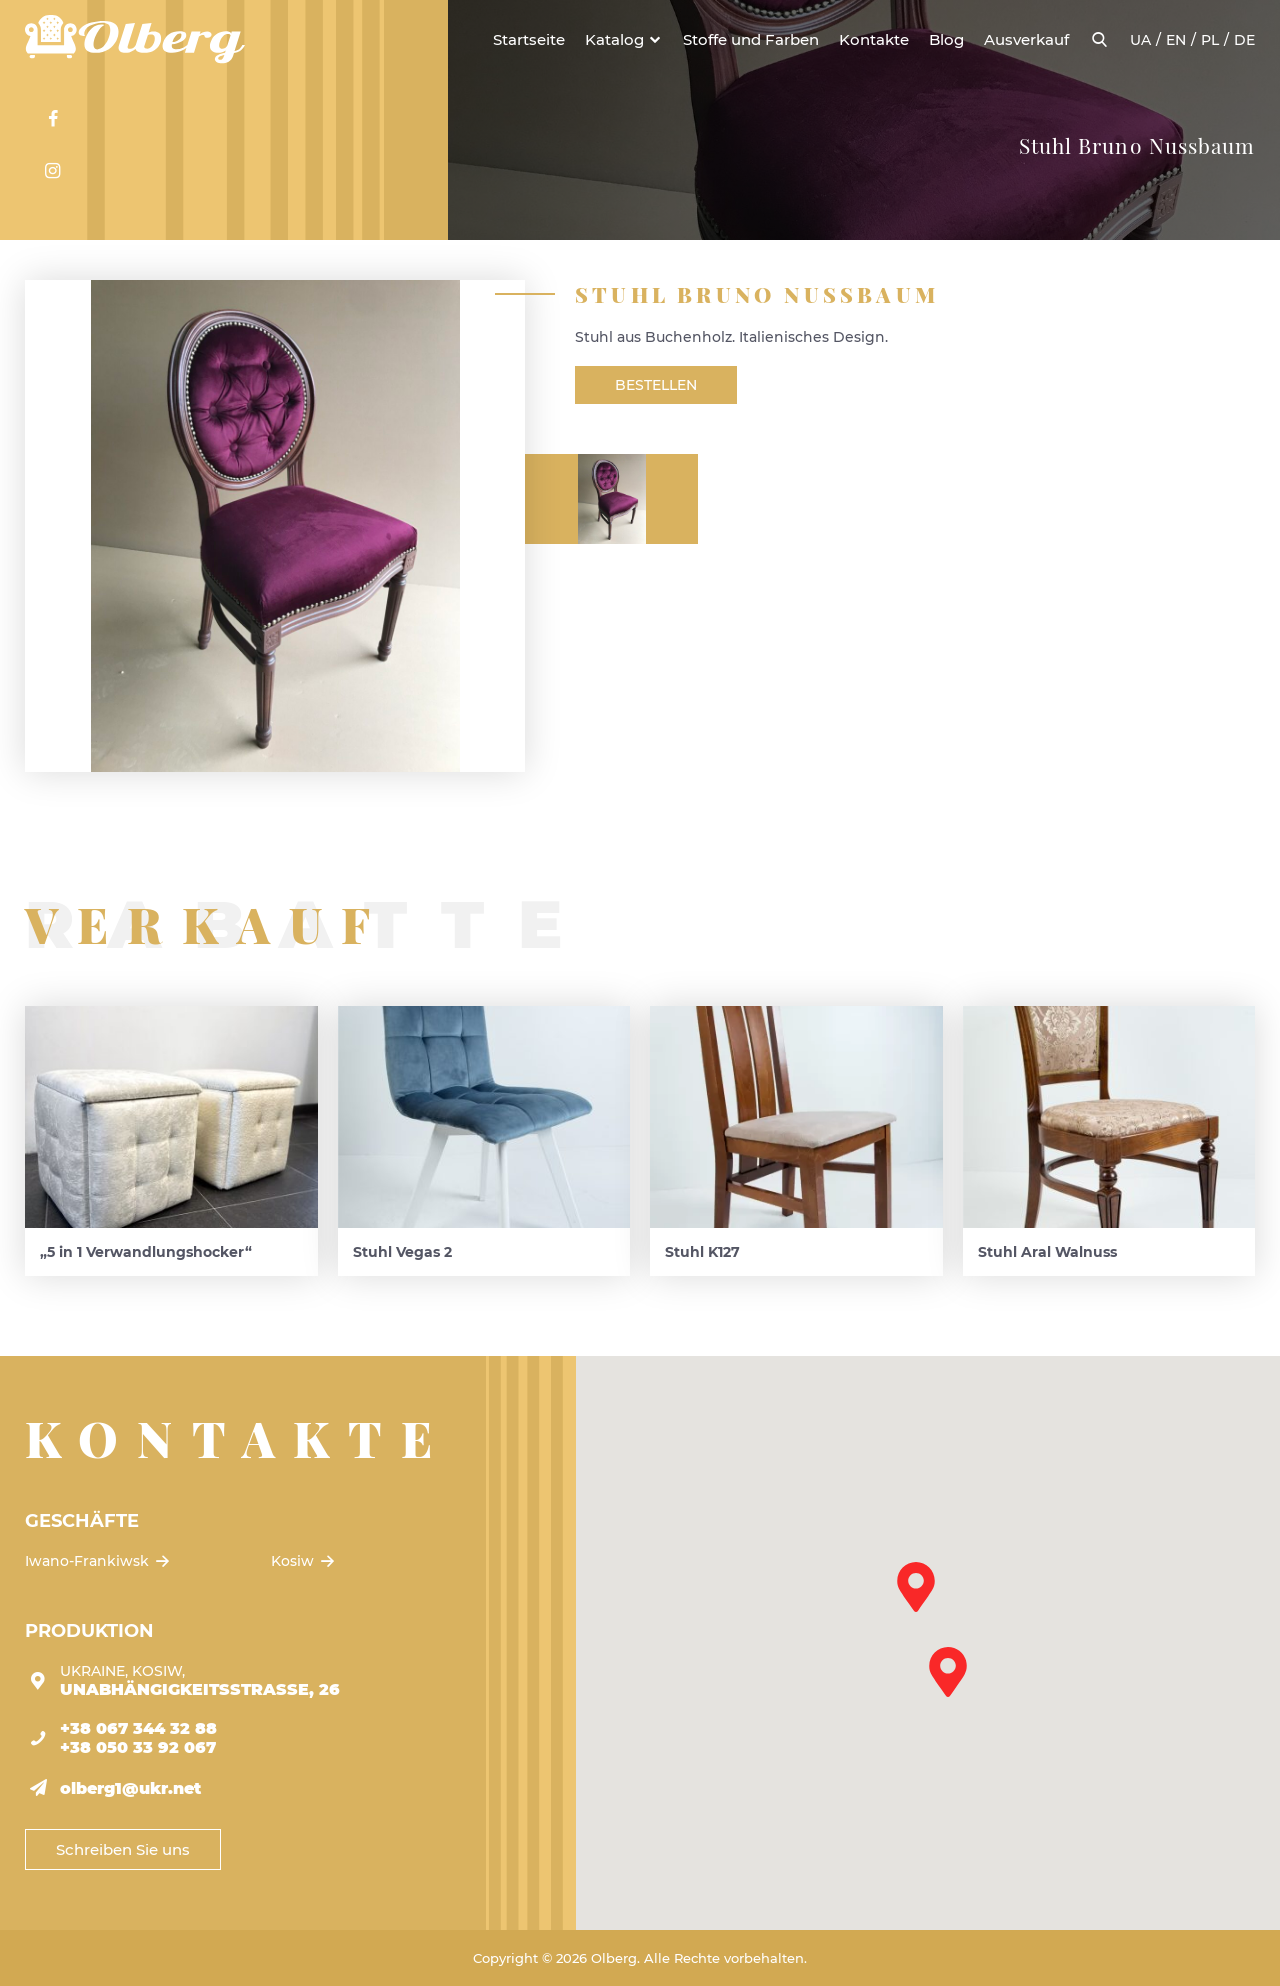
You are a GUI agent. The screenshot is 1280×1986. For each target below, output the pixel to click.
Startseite (529, 39)
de (1244, 40)
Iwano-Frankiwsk (99, 1561)
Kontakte (874, 39)
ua (1140, 40)
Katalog (614, 39)
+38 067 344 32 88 (138, 1728)
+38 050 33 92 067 (138, 1747)
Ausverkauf (1026, 39)
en (1176, 40)
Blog (946, 39)
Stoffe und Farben (751, 39)
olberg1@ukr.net (130, 1788)
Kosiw (304, 1561)
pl (1210, 40)
